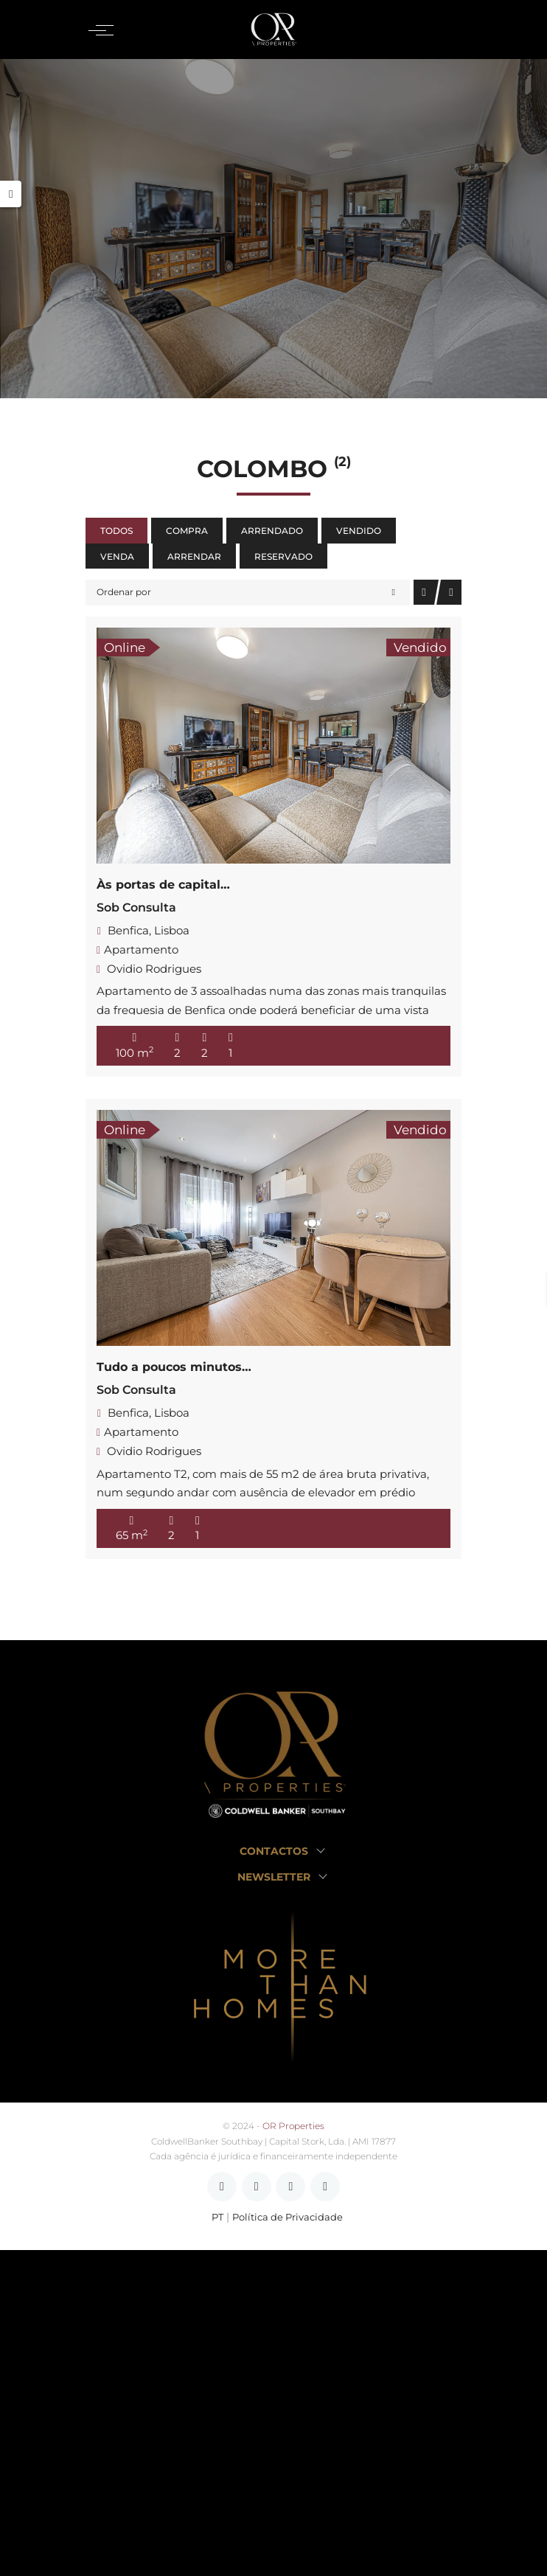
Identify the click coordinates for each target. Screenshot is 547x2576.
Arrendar (194, 556)
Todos (116, 530)
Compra (187, 530)
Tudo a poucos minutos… (174, 1367)
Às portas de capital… (163, 885)
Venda (117, 556)
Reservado (283, 556)
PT (217, 2217)
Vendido (358, 530)
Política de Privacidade (287, 2217)
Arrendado (272, 530)
